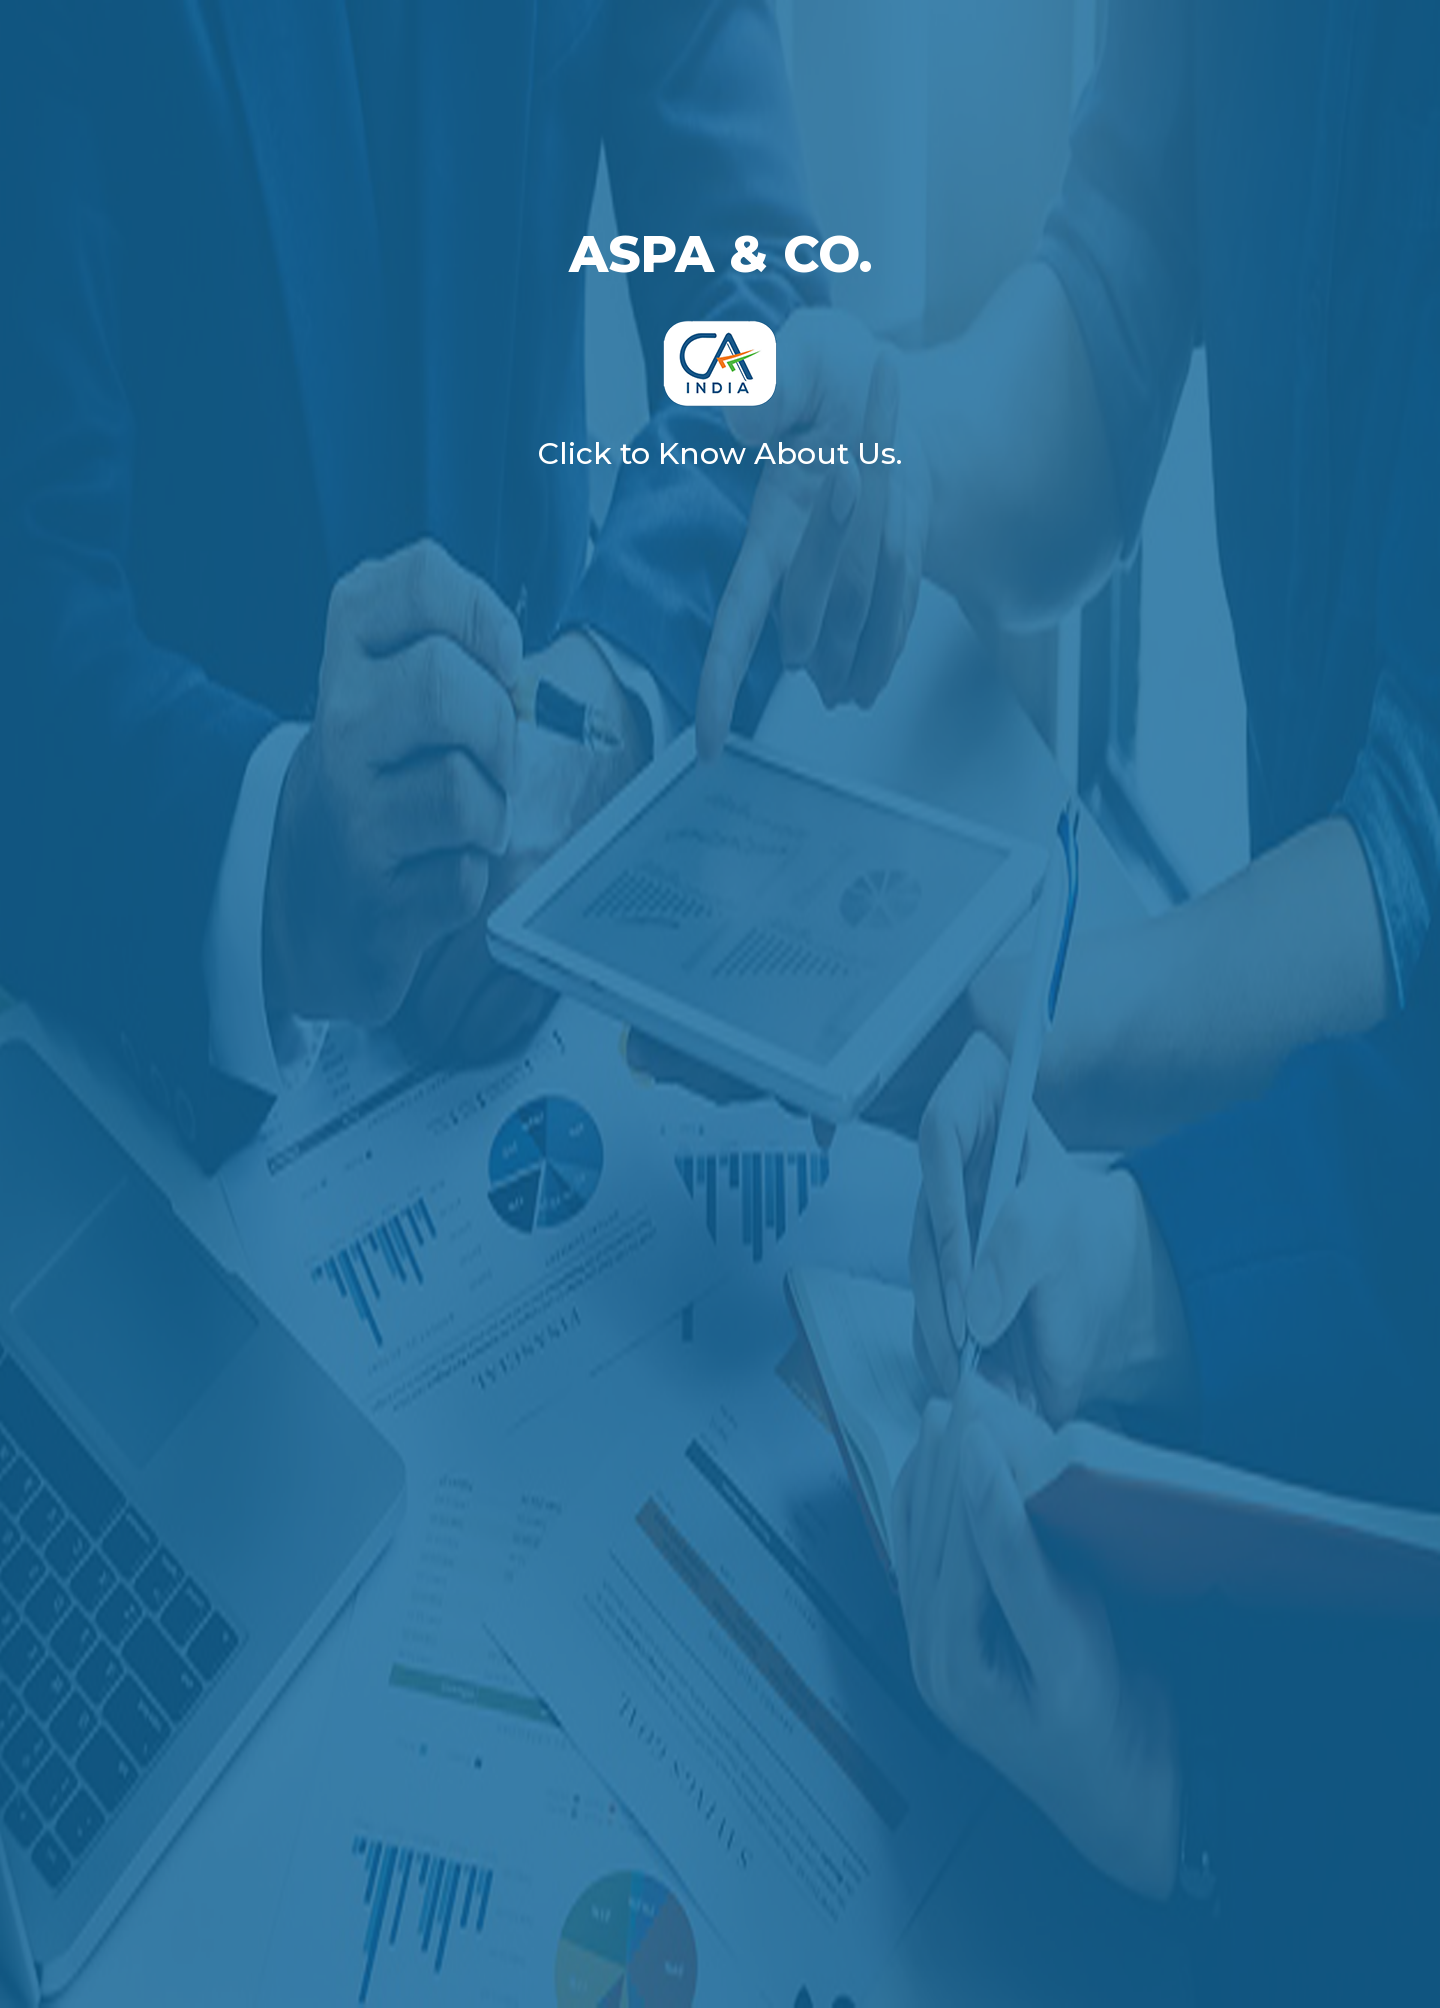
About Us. (828, 453)
